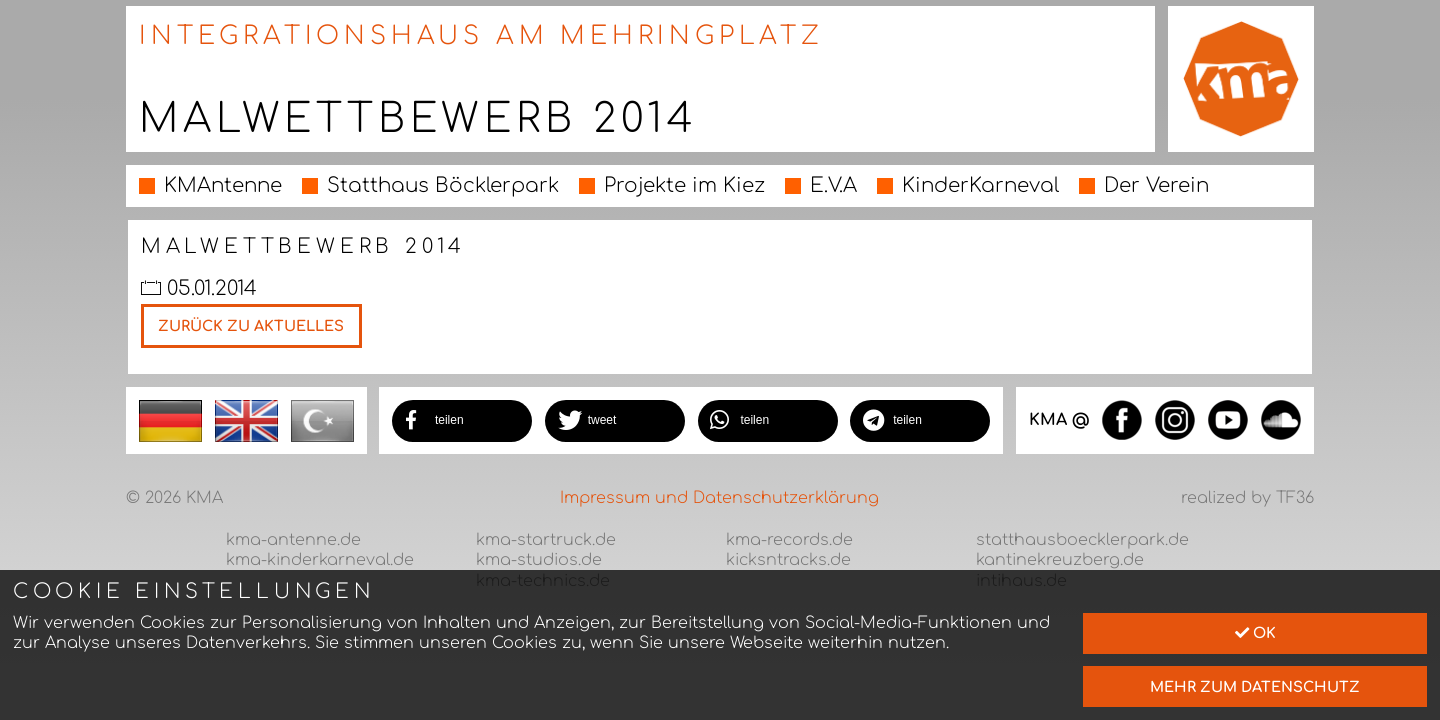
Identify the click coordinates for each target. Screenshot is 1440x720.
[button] (462, 421)
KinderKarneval (980, 185)
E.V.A (833, 185)
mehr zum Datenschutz (1255, 687)
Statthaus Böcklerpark (443, 185)
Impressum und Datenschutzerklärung (719, 498)
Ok (1255, 633)
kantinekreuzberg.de (1060, 560)
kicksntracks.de (788, 560)
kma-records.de (789, 540)
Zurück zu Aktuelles (251, 326)
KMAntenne (223, 185)
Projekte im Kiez (684, 185)
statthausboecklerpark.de (1082, 540)
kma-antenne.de (293, 540)
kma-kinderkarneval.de (320, 560)
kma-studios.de (539, 560)
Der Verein (1156, 185)
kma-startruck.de (546, 540)
